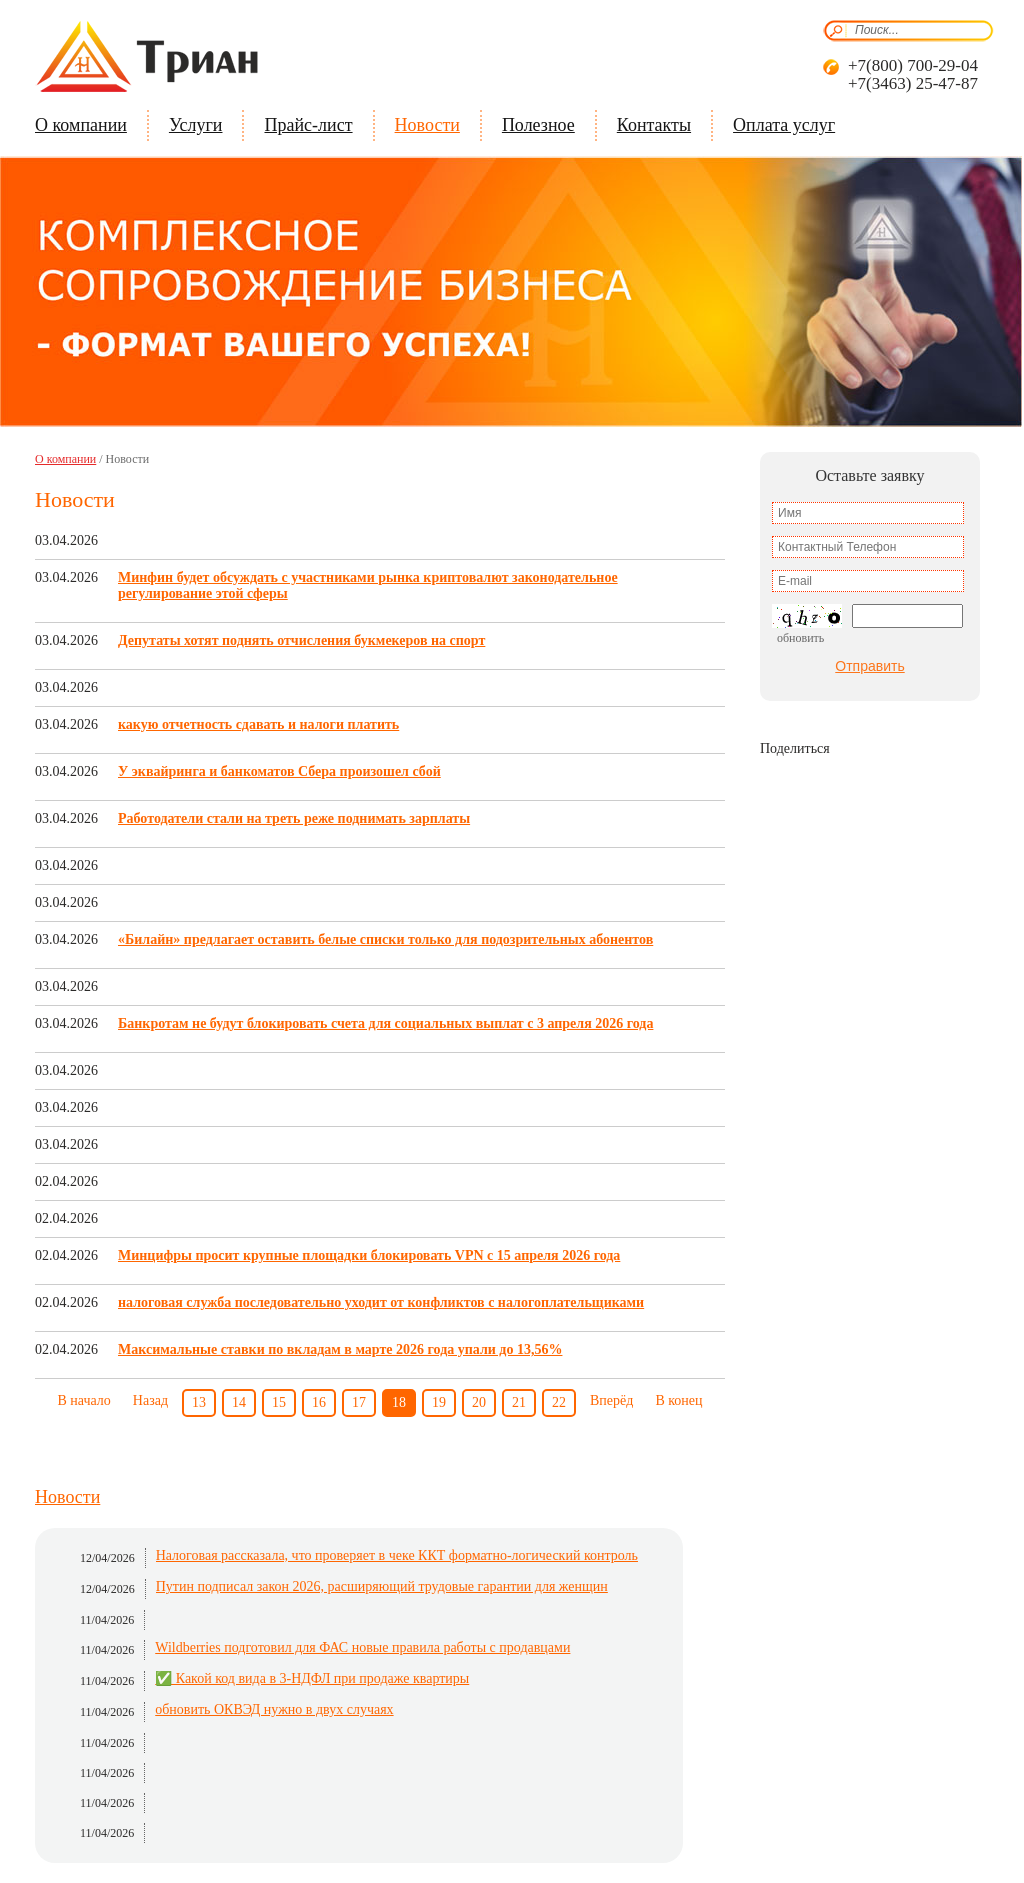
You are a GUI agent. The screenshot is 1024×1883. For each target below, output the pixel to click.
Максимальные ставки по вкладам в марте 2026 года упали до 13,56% (340, 1349)
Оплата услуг (784, 125)
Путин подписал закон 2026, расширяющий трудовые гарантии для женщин (382, 1586)
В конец (678, 1400)
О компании (81, 125)
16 (319, 1402)
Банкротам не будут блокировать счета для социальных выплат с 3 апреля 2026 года (385, 1023)
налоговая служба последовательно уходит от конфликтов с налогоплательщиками (381, 1302)
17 (359, 1402)
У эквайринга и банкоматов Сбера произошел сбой (279, 771)
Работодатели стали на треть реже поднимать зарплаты (294, 818)
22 (559, 1402)
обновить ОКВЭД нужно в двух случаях (274, 1709)
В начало (83, 1400)
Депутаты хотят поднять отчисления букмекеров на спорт (301, 640)
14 (239, 1402)
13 (199, 1402)
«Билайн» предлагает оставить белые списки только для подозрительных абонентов (385, 939)
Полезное (538, 125)
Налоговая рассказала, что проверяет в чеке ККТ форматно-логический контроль (397, 1555)
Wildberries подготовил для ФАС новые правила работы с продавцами (362, 1647)
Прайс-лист (308, 125)
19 (439, 1402)
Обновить (800, 638)
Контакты (654, 125)
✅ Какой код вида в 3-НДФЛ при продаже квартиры (312, 1678)
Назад (150, 1400)
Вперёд (611, 1400)
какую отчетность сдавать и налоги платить (258, 724)
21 (519, 1402)
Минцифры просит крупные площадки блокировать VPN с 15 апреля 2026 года (369, 1255)
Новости (427, 125)
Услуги (196, 125)
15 (279, 1402)
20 (479, 1402)
